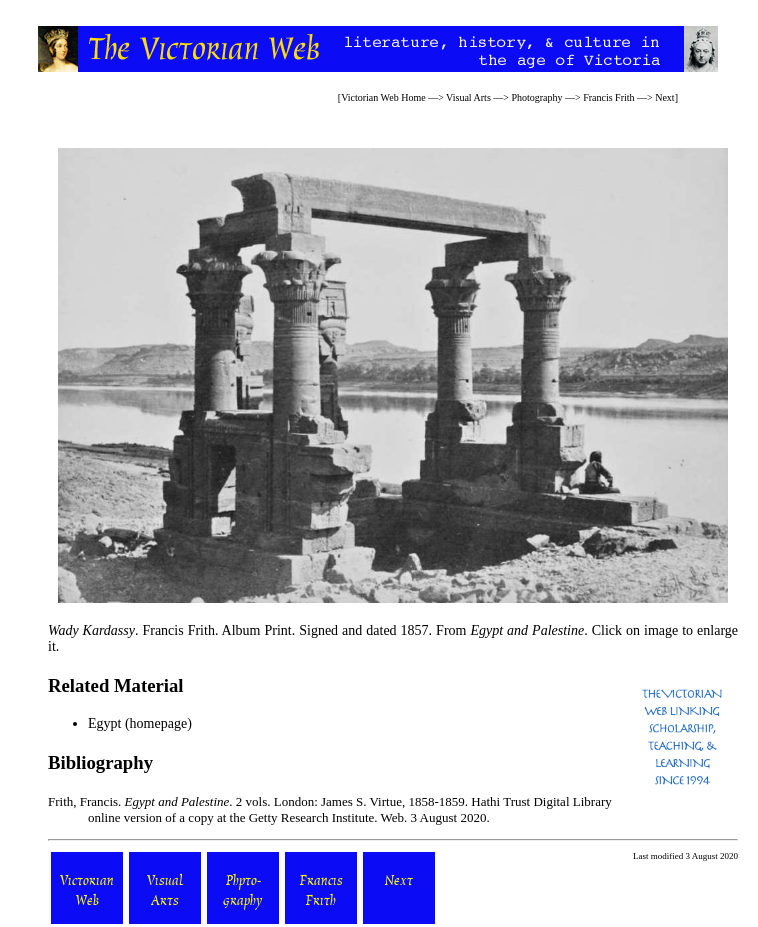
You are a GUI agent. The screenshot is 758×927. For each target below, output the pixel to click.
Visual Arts (468, 97)
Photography (536, 97)
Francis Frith (608, 97)
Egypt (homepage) (140, 723)
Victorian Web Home (383, 97)
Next (664, 97)
